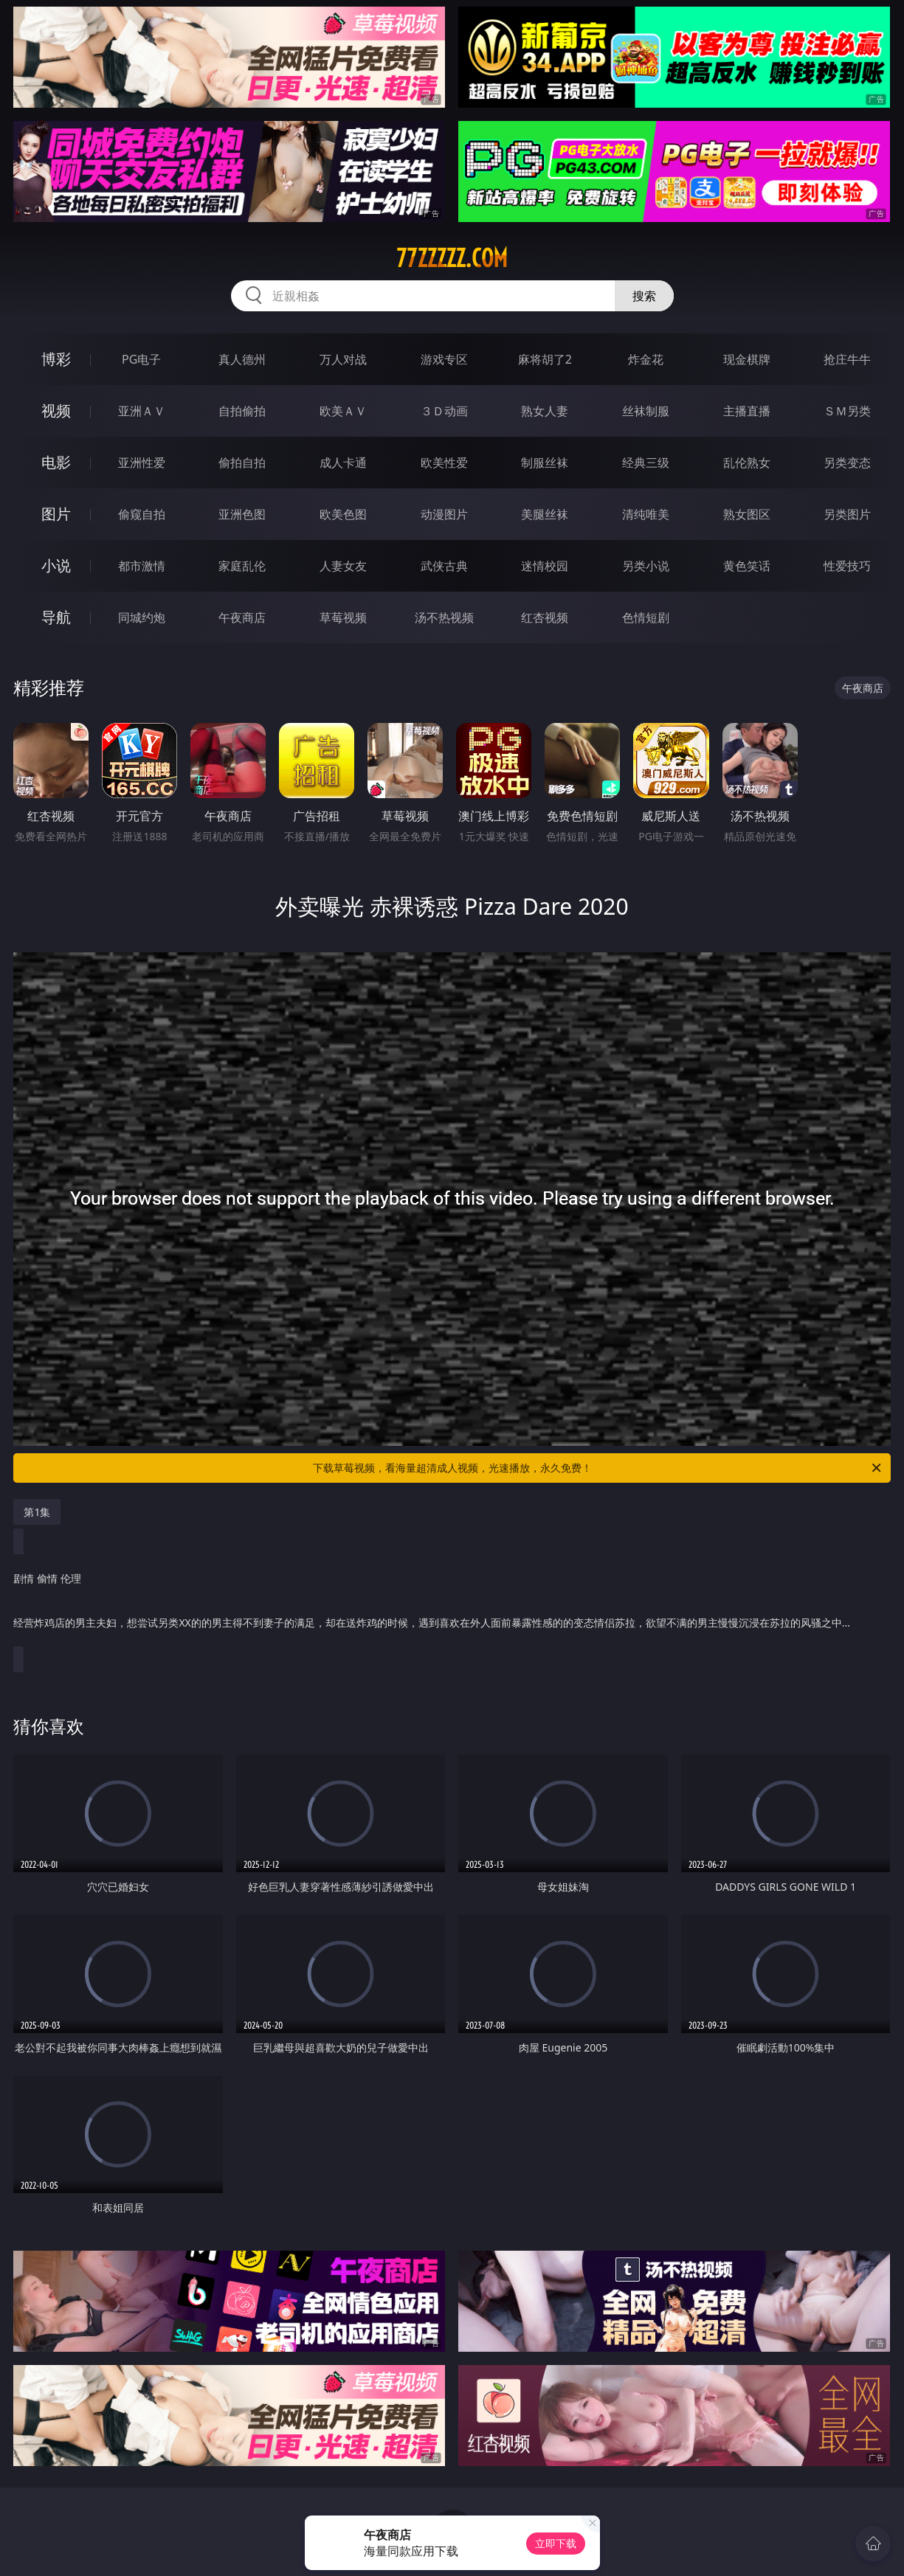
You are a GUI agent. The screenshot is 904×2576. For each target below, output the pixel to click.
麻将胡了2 (545, 359)
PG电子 (141, 359)
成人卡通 (343, 462)
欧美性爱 (444, 462)
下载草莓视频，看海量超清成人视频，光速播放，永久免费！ (598, 1468)
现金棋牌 (746, 359)
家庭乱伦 (242, 566)
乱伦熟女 (746, 462)
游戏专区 (444, 359)
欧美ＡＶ (343, 411)
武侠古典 (444, 566)
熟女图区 (746, 514)
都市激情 (141, 566)
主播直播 (746, 411)
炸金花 (645, 359)
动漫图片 (444, 514)
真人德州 (242, 359)
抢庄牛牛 (847, 359)
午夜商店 (242, 617)
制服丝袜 (544, 462)
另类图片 (847, 514)
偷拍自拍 (242, 462)
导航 (56, 617)
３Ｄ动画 (444, 411)
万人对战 (343, 359)
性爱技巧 (847, 566)
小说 (56, 565)
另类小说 (645, 566)
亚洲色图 (242, 514)
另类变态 (847, 462)
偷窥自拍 (141, 514)
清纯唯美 (645, 514)
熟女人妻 (544, 411)
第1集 (37, 1512)
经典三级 (645, 462)
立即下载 (555, 2543)
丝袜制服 (645, 411)
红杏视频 (544, 617)
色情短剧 (645, 617)
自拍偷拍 (242, 411)
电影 (56, 462)
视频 (56, 410)
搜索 (644, 296)
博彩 (56, 359)
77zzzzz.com (452, 258)
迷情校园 (544, 566)
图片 (56, 514)
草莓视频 (343, 617)
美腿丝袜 (544, 514)
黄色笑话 (746, 566)
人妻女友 (343, 566)
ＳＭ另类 (847, 411)
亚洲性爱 (141, 462)
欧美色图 (343, 514)
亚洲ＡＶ (141, 411)
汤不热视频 (444, 617)
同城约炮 (141, 617)
